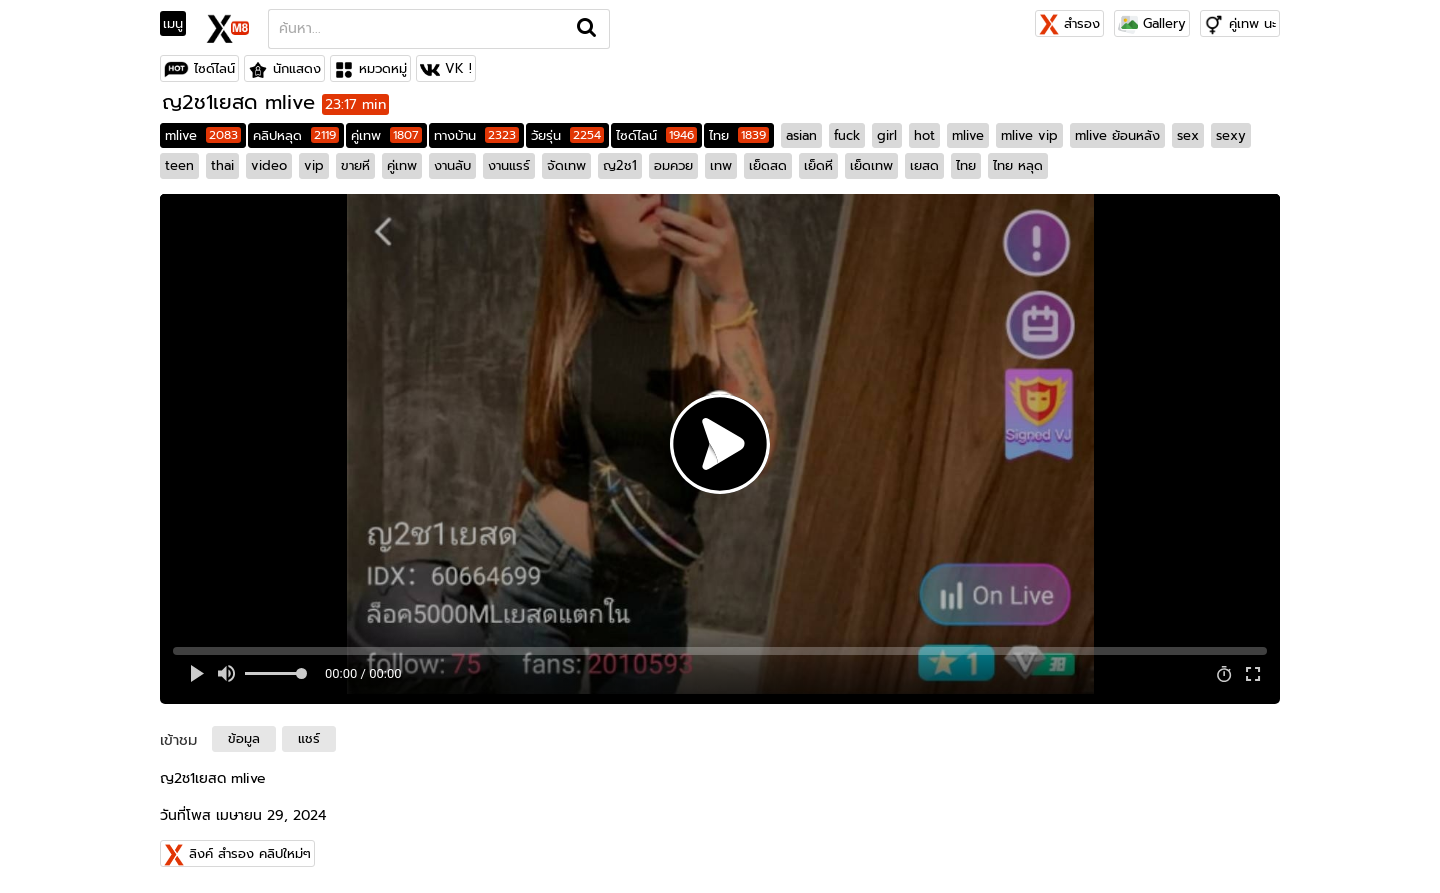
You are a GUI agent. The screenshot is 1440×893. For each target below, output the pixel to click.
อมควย (673, 165)
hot (924, 135)
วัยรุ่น (567, 135)
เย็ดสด (768, 165)
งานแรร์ (509, 165)
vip (314, 165)
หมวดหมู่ (383, 68)
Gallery (1152, 23)
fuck (847, 135)
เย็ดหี (818, 165)
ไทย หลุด (1018, 165)
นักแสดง (297, 68)
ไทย (739, 135)
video (269, 165)
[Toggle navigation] (179, 24)
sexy (1231, 135)
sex (1188, 135)
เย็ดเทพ (871, 165)
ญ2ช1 (620, 165)
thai (222, 165)
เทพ (721, 165)
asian (801, 135)
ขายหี (355, 165)
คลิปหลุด (296, 135)
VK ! (458, 68)
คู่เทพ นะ (1252, 23)
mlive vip (1029, 135)
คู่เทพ (386, 135)
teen (179, 165)
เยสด (924, 165)
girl (887, 135)
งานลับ (452, 165)
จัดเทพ (566, 165)
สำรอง (1069, 23)
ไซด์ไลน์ (214, 68)
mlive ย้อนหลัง (1117, 135)
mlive (203, 135)
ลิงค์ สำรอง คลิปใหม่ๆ (250, 853)
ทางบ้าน (476, 135)
